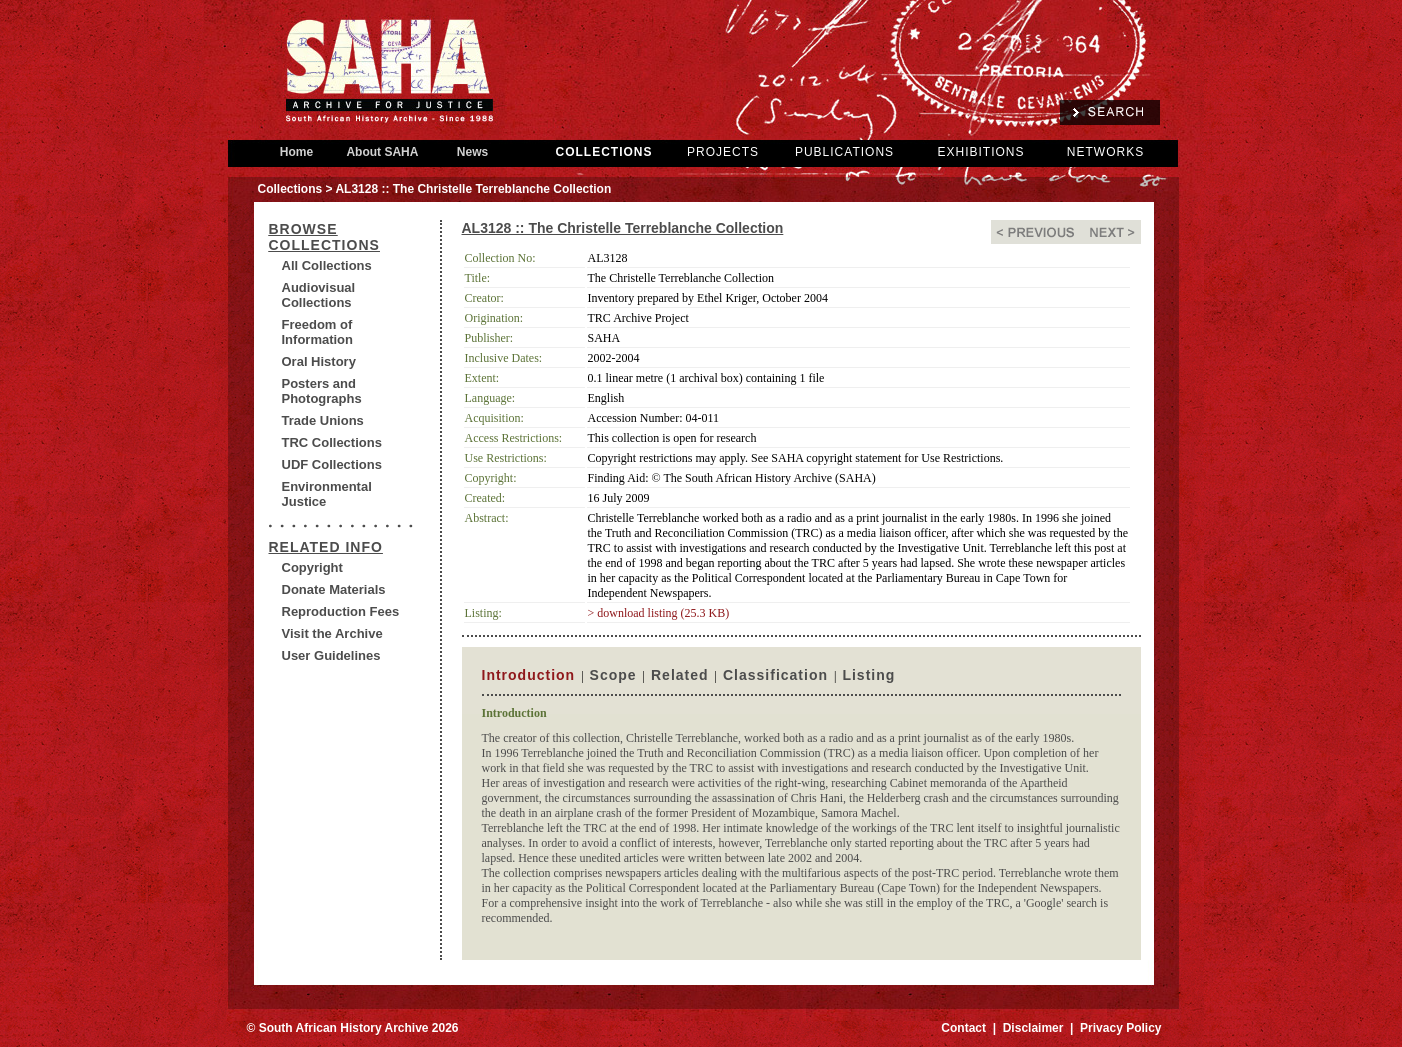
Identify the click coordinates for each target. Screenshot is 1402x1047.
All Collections (327, 265)
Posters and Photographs (322, 391)
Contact (963, 1028)
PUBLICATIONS (844, 152)
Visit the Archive (332, 633)
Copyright (312, 567)
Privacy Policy (1120, 1028)
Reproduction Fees (341, 611)
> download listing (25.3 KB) (659, 613)
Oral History (319, 361)
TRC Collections (332, 442)
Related (680, 675)
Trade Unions (323, 420)
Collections (290, 189)
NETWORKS (1105, 152)
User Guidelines (331, 655)
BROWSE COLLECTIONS (324, 237)
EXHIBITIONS (980, 152)
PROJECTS (723, 152)
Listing (868, 675)
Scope (613, 675)
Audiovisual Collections (319, 295)
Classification (775, 675)
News (473, 152)
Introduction (529, 675)
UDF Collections (332, 464)
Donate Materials (334, 589)
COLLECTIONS (604, 152)
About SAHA (383, 152)
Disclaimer (1033, 1028)
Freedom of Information (318, 332)
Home (297, 152)
